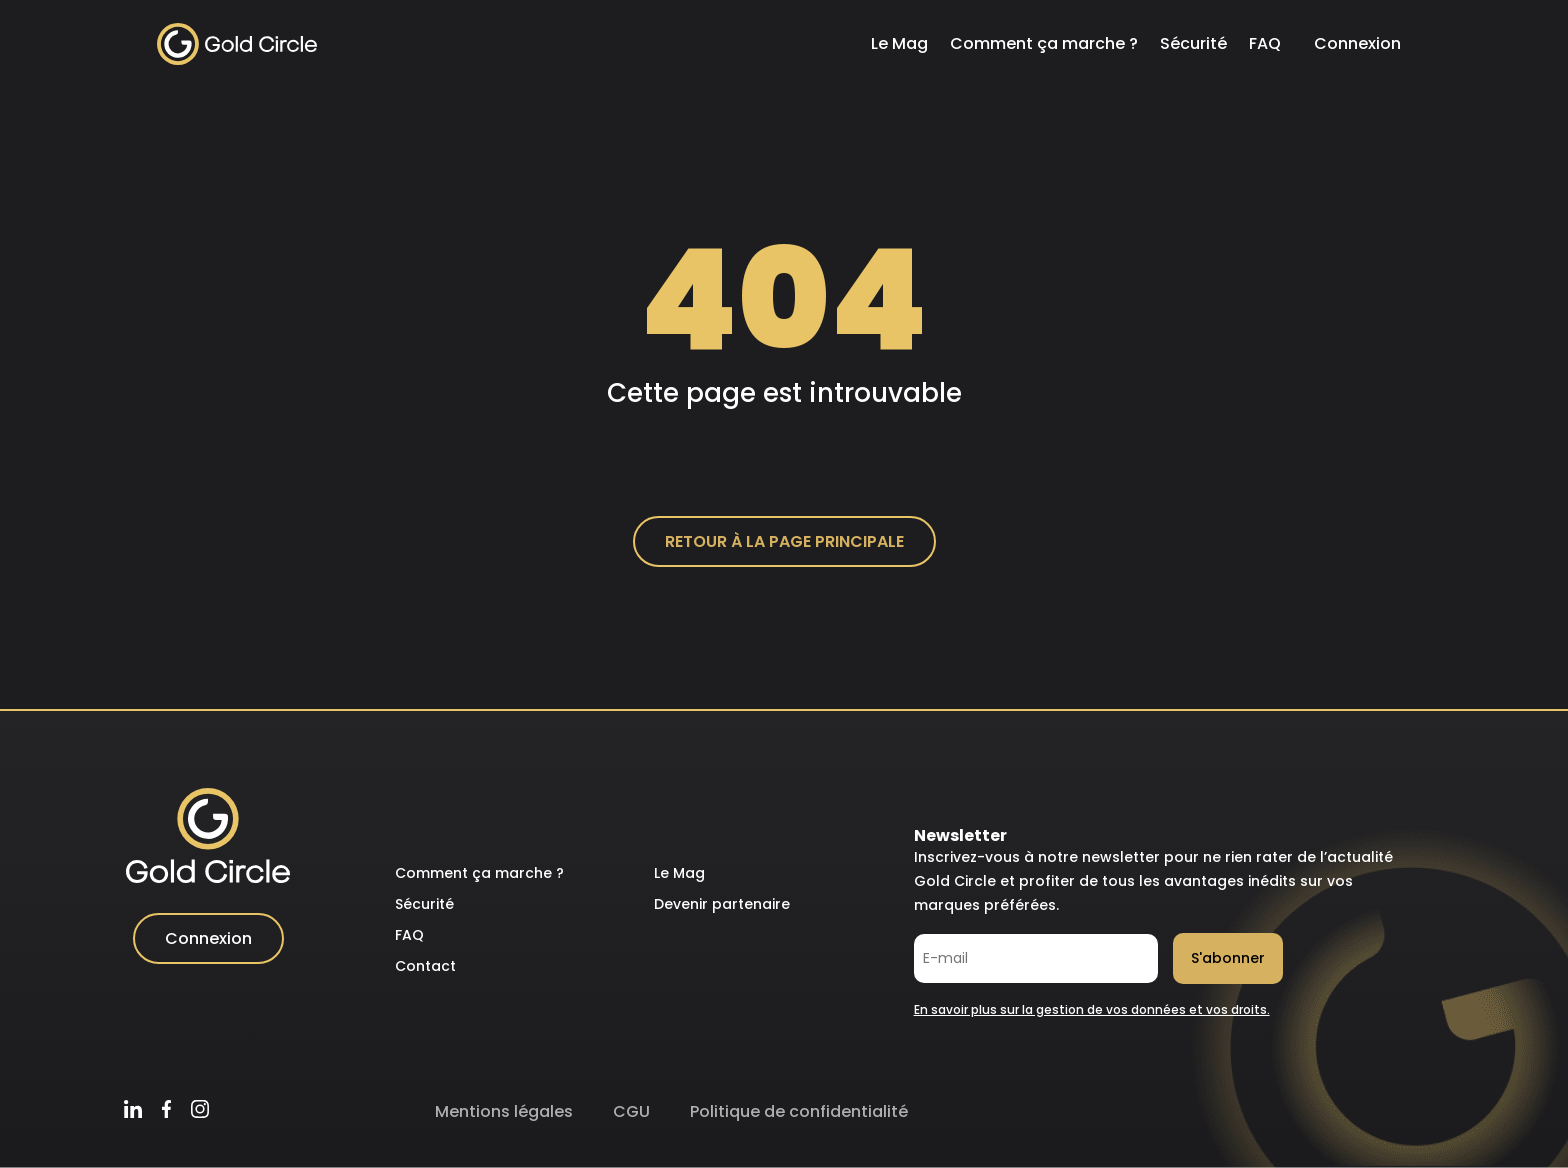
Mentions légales (504, 1111)
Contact (425, 966)
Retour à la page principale (784, 541)
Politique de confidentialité (799, 1111)
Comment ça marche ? (1044, 43)
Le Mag (899, 43)
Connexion (1357, 43)
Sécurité (1193, 43)
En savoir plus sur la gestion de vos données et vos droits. (1092, 1009)
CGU (631, 1111)
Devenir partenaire (722, 904)
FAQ (1265, 43)
